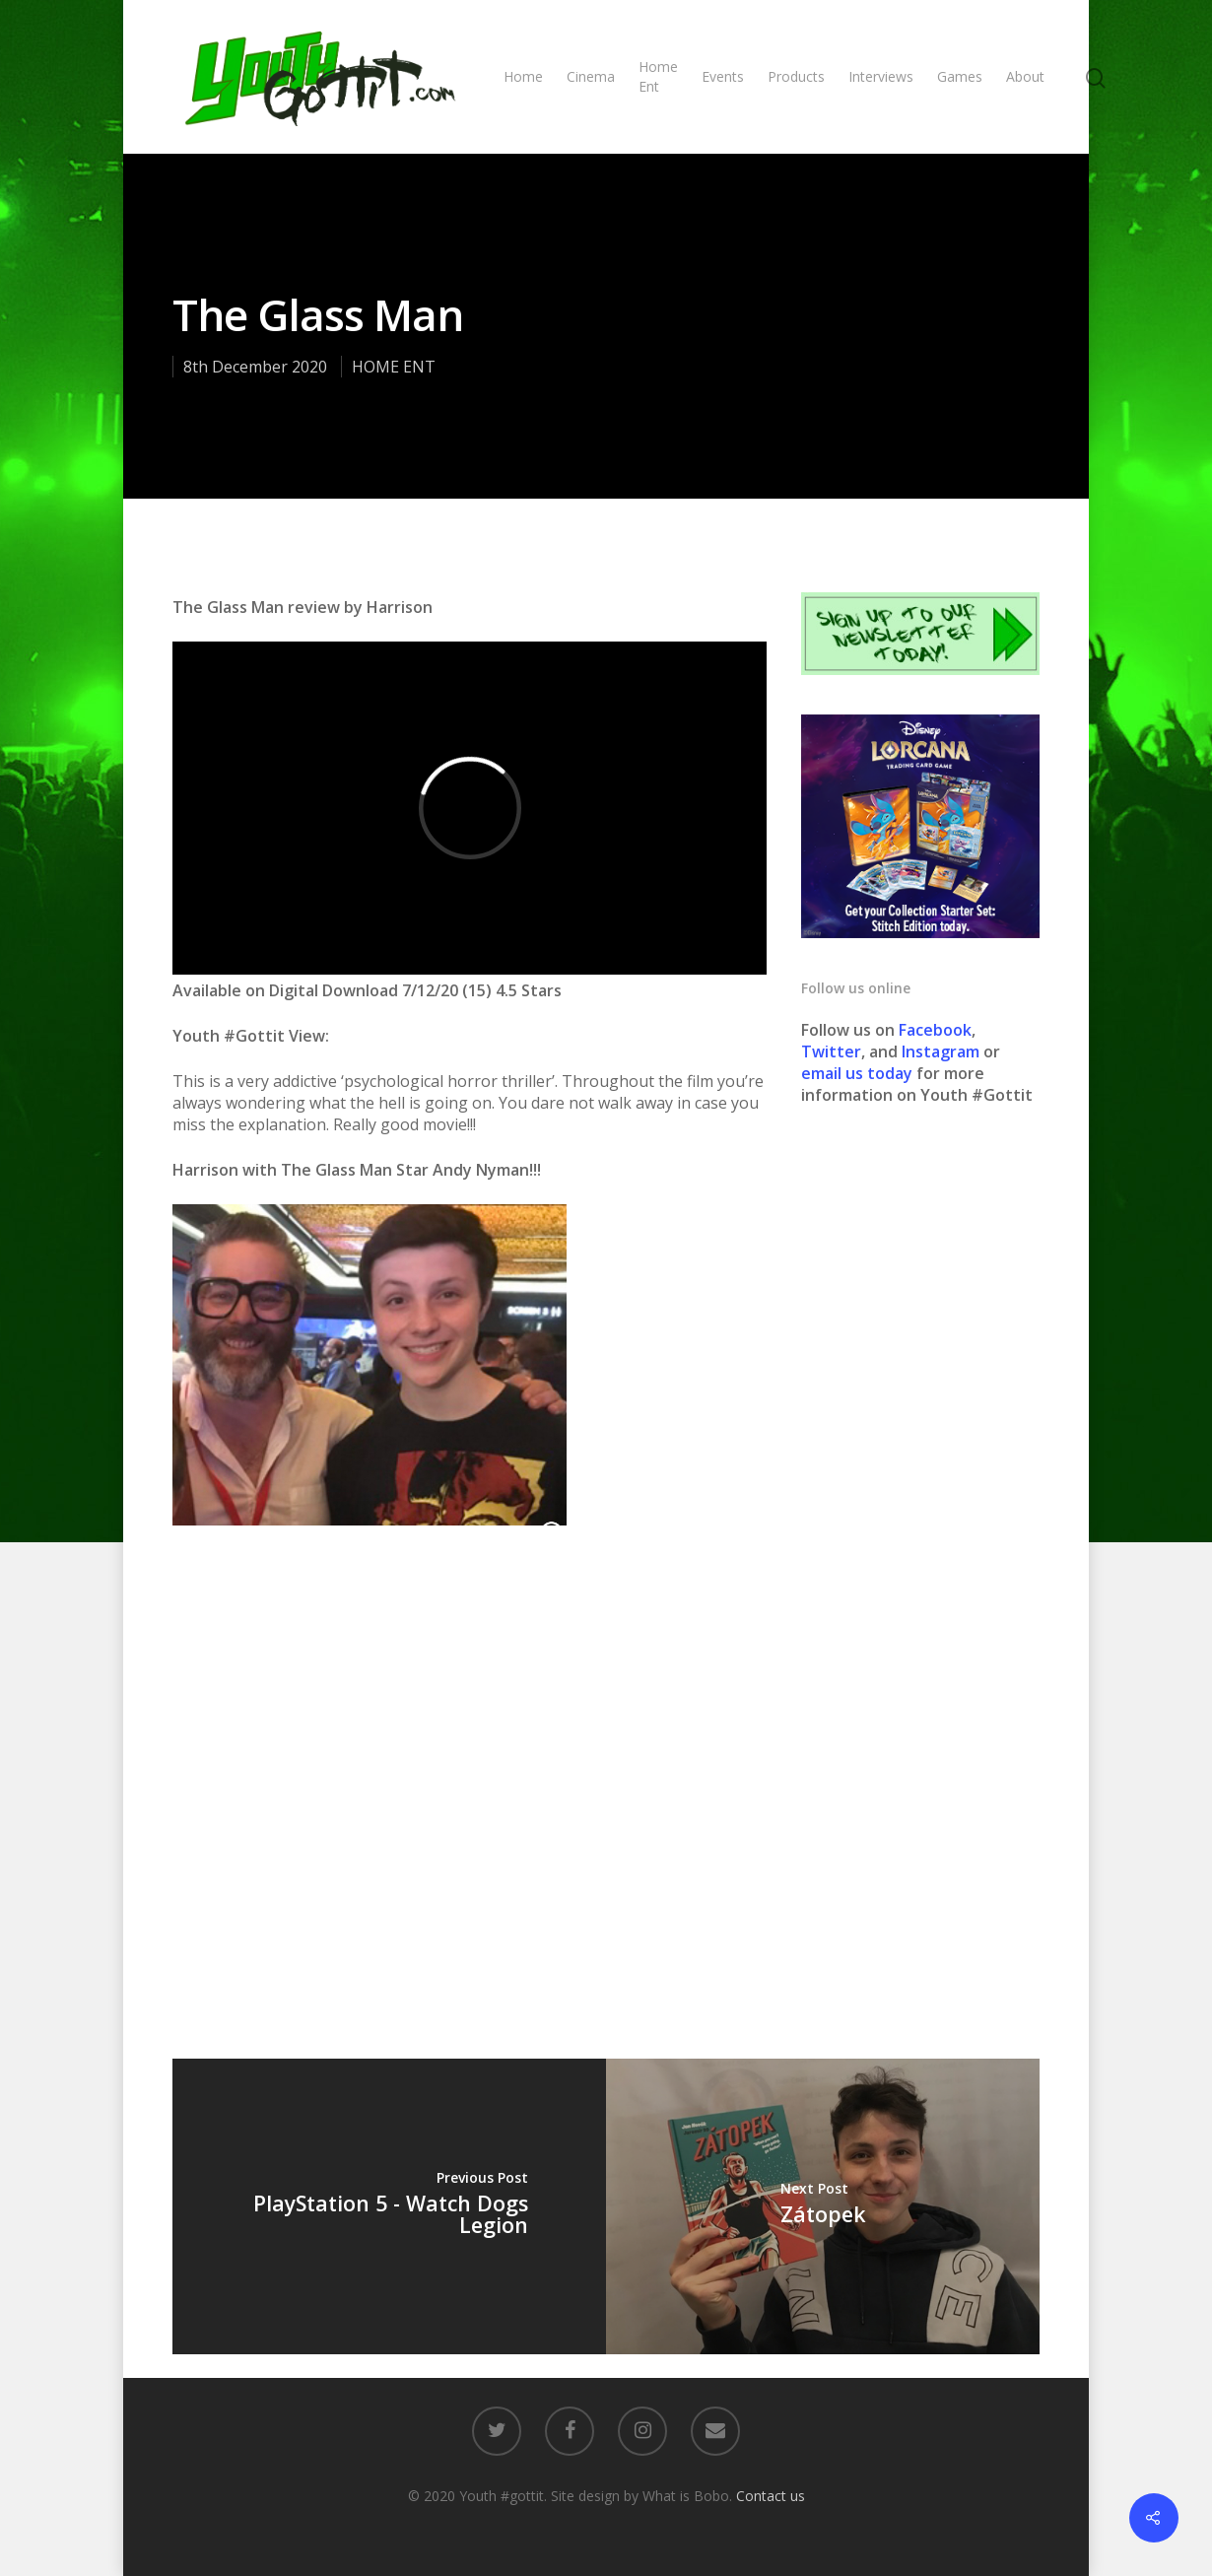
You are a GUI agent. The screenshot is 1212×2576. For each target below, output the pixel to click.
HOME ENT (394, 366)
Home (523, 76)
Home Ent (658, 76)
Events (723, 76)
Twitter (831, 1051)
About (1025, 76)
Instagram (942, 1051)
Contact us (770, 2495)
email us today (856, 1073)
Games (959, 76)
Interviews (880, 76)
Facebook (935, 1030)
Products (796, 76)
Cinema (591, 76)
